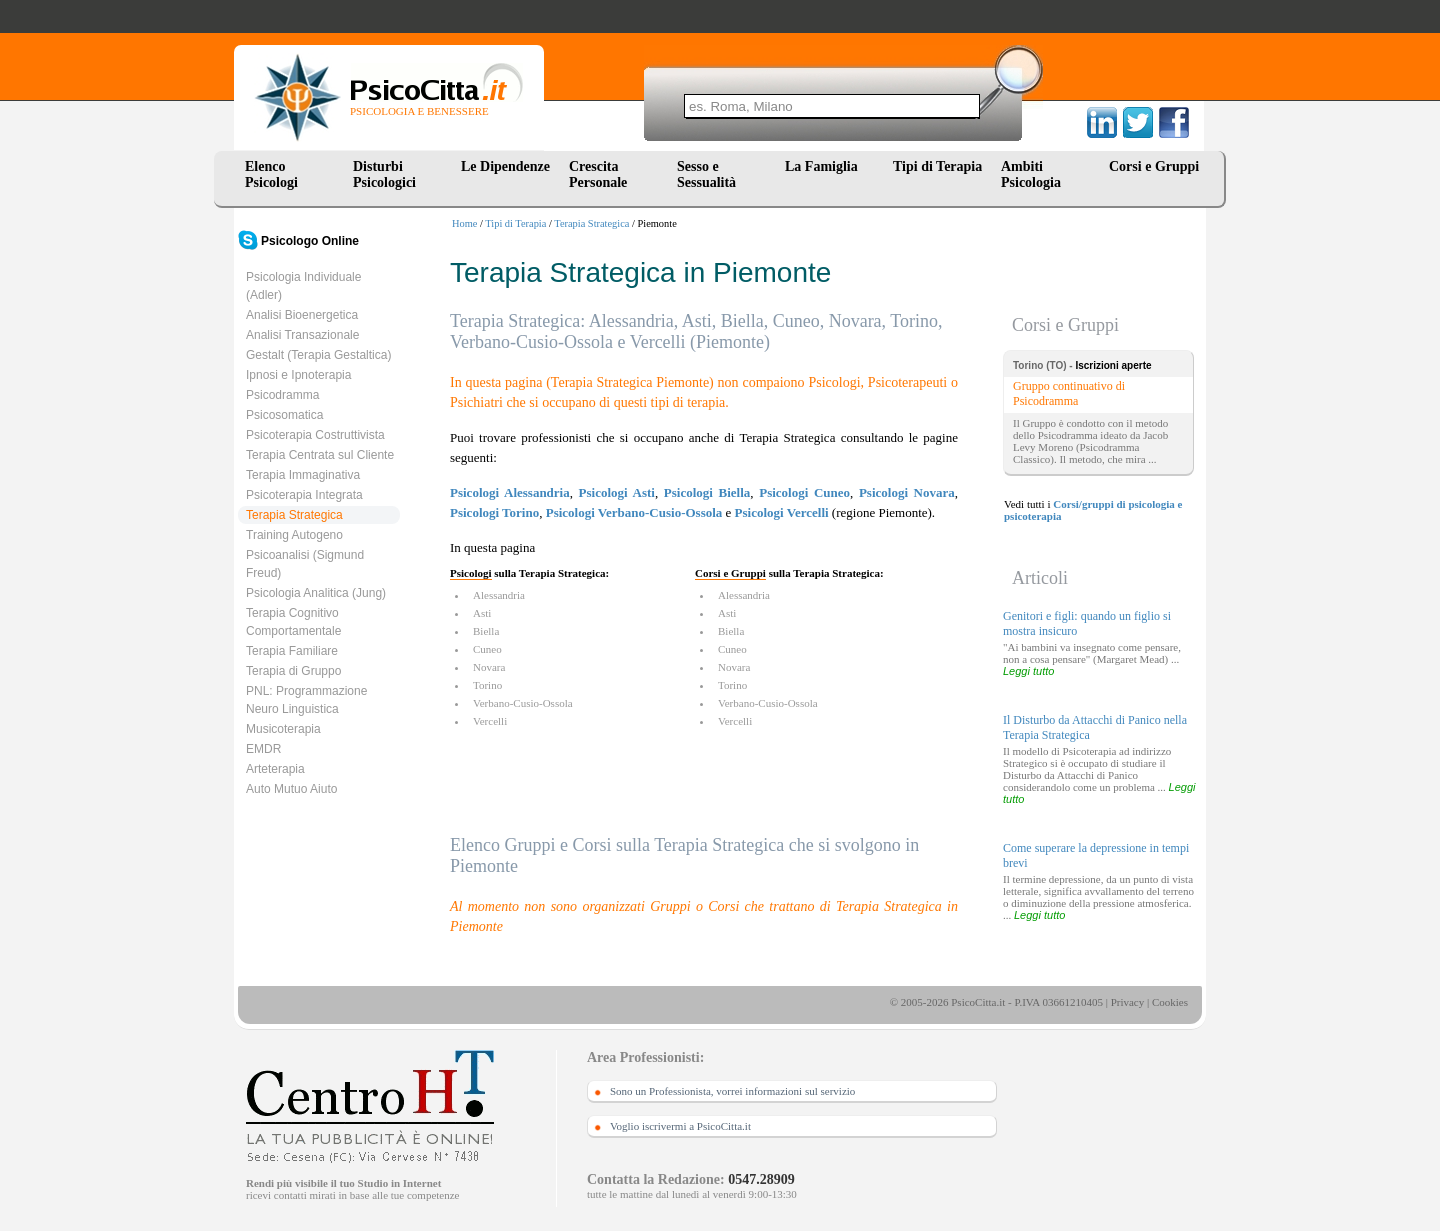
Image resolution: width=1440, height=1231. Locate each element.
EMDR (263, 749)
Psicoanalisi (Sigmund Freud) (305, 564)
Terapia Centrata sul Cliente (320, 455)
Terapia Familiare (292, 651)
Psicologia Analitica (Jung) (316, 593)
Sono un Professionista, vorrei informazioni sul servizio (732, 1091)
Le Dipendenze (505, 166)
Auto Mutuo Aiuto (291, 789)
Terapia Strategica (591, 223)
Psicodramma (282, 395)
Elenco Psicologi (271, 174)
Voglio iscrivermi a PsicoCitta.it (680, 1126)
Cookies (1170, 1002)
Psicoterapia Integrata (304, 495)
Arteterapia (275, 769)
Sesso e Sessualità (706, 174)
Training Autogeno (294, 535)
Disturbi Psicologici (384, 174)
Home (464, 223)
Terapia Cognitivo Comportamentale (293, 622)
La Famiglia (825, 166)
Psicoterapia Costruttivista (315, 435)
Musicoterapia (283, 729)
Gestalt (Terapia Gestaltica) (318, 355)
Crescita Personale (598, 174)
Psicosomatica (284, 415)
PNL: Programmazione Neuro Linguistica (306, 700)
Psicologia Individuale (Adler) (303, 286)
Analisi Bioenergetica (302, 315)
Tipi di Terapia (937, 166)
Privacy (1128, 1002)
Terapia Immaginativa (303, 475)
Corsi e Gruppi (1154, 166)
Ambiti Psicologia (1031, 174)
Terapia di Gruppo (293, 671)
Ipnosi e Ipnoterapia (298, 375)
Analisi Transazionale (302, 335)
